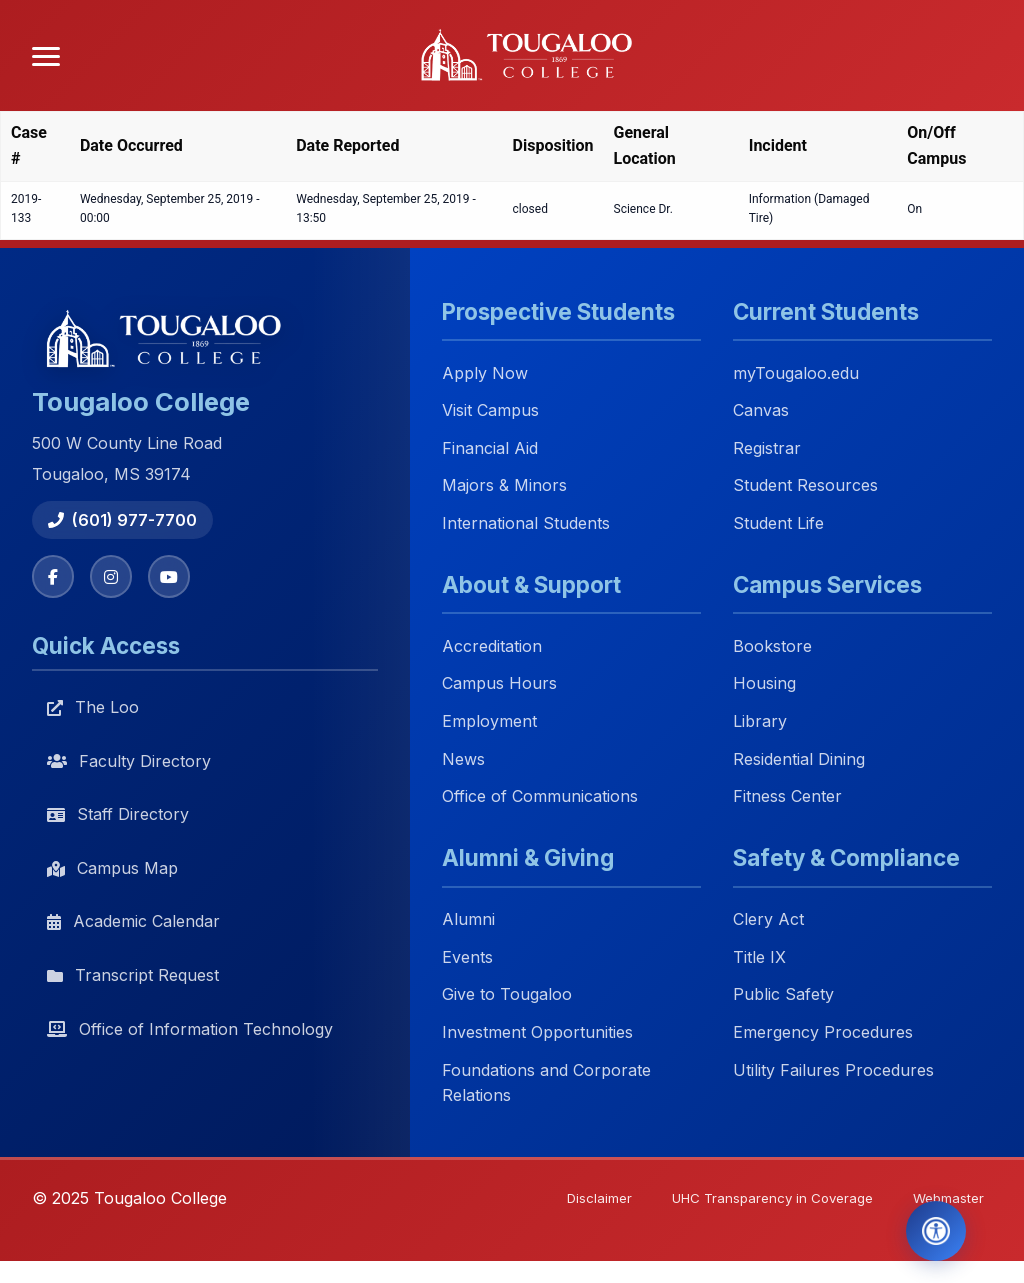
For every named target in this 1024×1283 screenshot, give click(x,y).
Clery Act (768, 920)
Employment (489, 721)
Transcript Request (133, 977)
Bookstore (772, 646)
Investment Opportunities (537, 1032)
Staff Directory (118, 816)
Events (467, 957)
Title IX (759, 957)
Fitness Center (787, 797)
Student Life (778, 523)
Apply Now (485, 373)
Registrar (767, 448)
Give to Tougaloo (507, 995)
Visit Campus (490, 411)
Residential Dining (799, 759)
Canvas (761, 411)
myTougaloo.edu (796, 373)
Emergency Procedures (823, 1032)
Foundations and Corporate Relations (546, 1083)
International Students (526, 523)
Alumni (468, 920)
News (463, 759)
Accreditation (492, 646)
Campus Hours (499, 684)
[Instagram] (114, 577)
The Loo (93, 709)
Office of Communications (540, 797)
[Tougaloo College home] (534, 56)
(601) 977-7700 (122, 520)
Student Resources (805, 486)
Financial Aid (490, 448)
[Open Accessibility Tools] (927, 1227)
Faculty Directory (129, 762)
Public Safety (783, 995)
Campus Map (112, 870)
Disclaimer (577, 1199)
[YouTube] (174, 577)
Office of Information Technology (190, 1030)
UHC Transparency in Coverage (758, 1199)
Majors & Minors (504, 486)
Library (760, 721)
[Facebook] (54, 577)
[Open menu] (46, 56)
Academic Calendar (133, 923)
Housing (764, 684)
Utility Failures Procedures (833, 1070)
